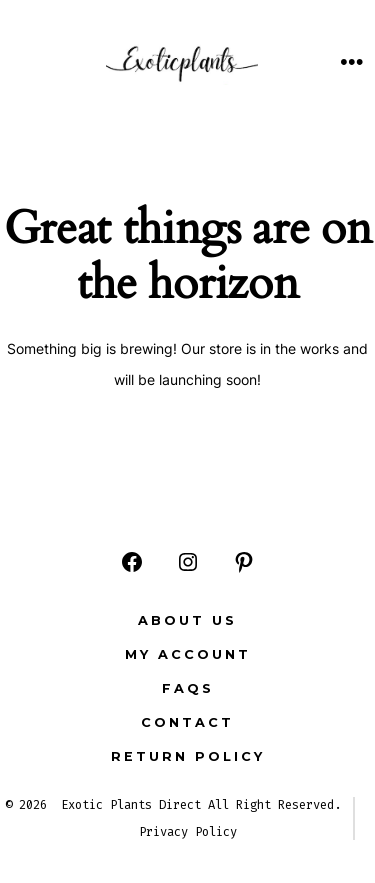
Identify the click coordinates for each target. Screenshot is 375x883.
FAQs (188, 688)
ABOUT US (187, 620)
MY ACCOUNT (188, 654)
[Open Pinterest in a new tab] (244, 562)
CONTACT (187, 722)
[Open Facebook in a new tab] (132, 562)
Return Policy (188, 756)
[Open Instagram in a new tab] (188, 562)
